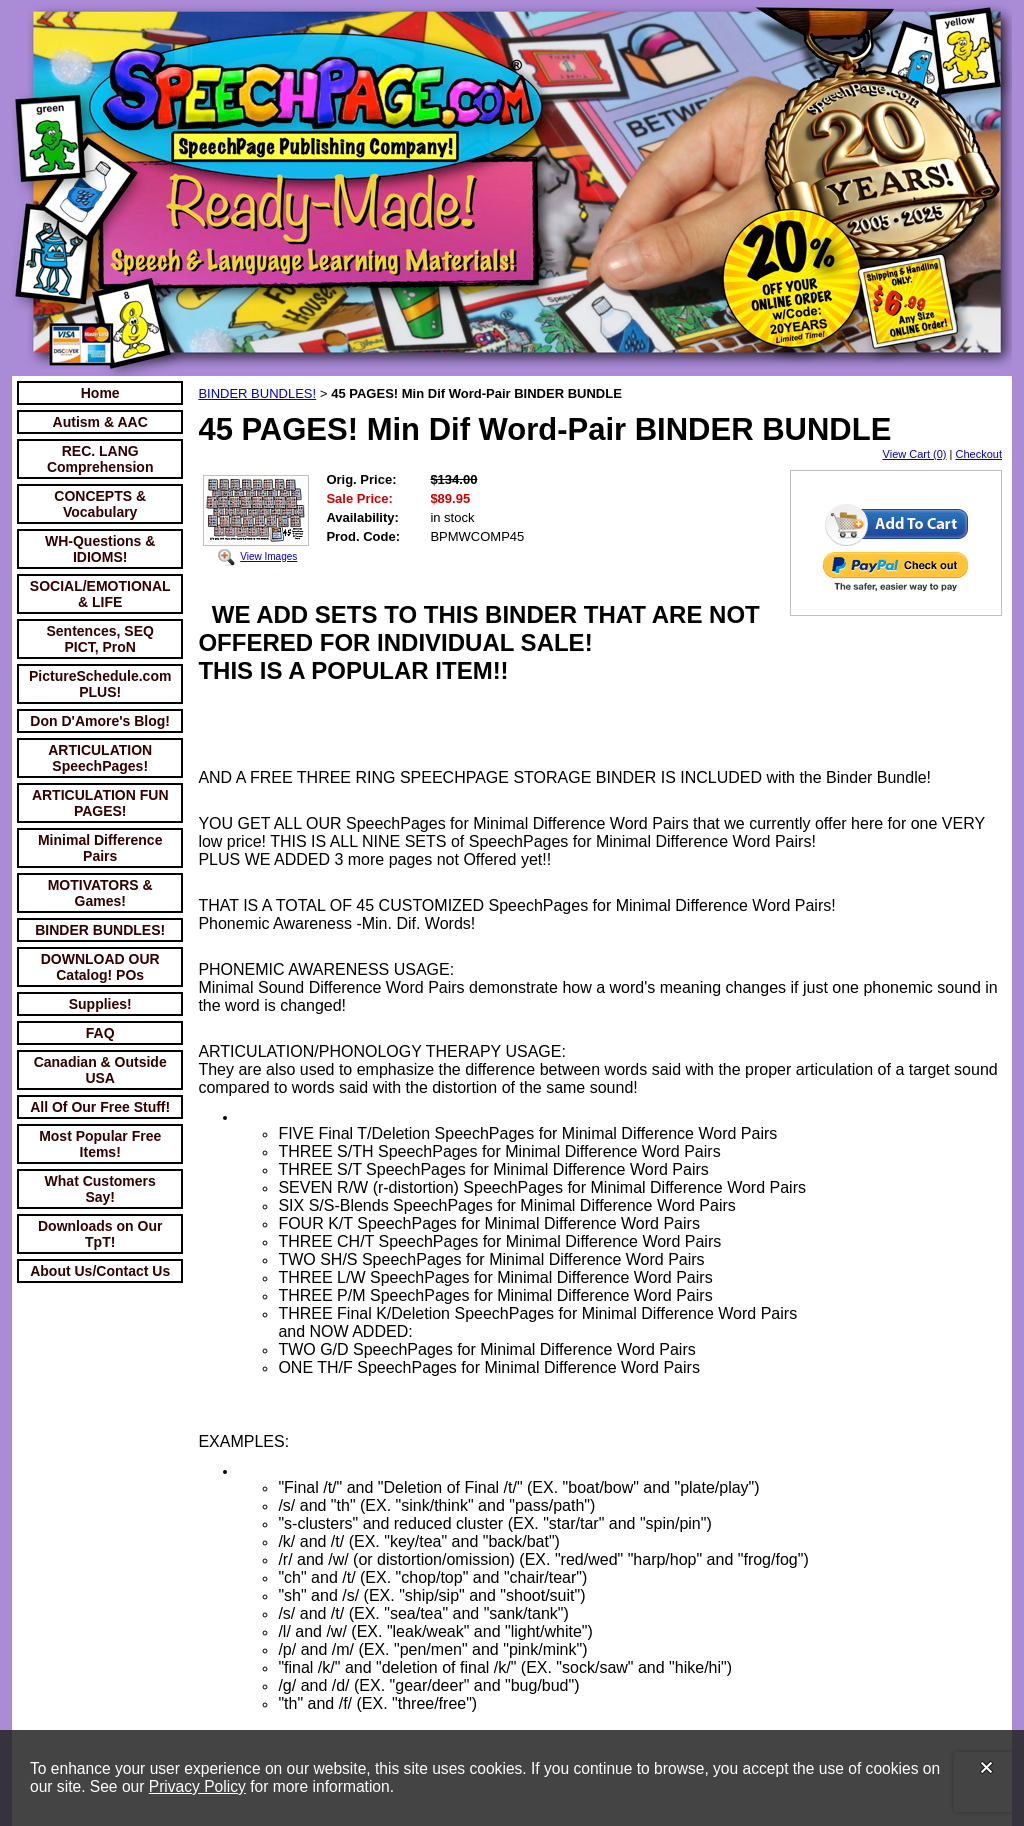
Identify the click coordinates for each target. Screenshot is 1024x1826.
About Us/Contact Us (100, 1271)
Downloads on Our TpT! (100, 1234)
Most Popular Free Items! (100, 1144)
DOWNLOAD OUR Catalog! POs (100, 967)
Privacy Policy (197, 1786)
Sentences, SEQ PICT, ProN (100, 639)
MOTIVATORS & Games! (100, 893)
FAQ (100, 1033)
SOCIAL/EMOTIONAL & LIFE (100, 594)
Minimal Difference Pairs (100, 848)
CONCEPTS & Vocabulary (100, 504)
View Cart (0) (915, 454)
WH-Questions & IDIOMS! (100, 549)
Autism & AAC (100, 422)
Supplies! (100, 1004)
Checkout (979, 454)
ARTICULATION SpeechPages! (100, 758)
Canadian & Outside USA (100, 1070)
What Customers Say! (100, 1189)
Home (100, 393)
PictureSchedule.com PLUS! (100, 684)
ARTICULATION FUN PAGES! (100, 803)
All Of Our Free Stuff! (100, 1107)
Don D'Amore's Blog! (100, 721)
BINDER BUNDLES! (100, 930)
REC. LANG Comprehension (100, 459)
